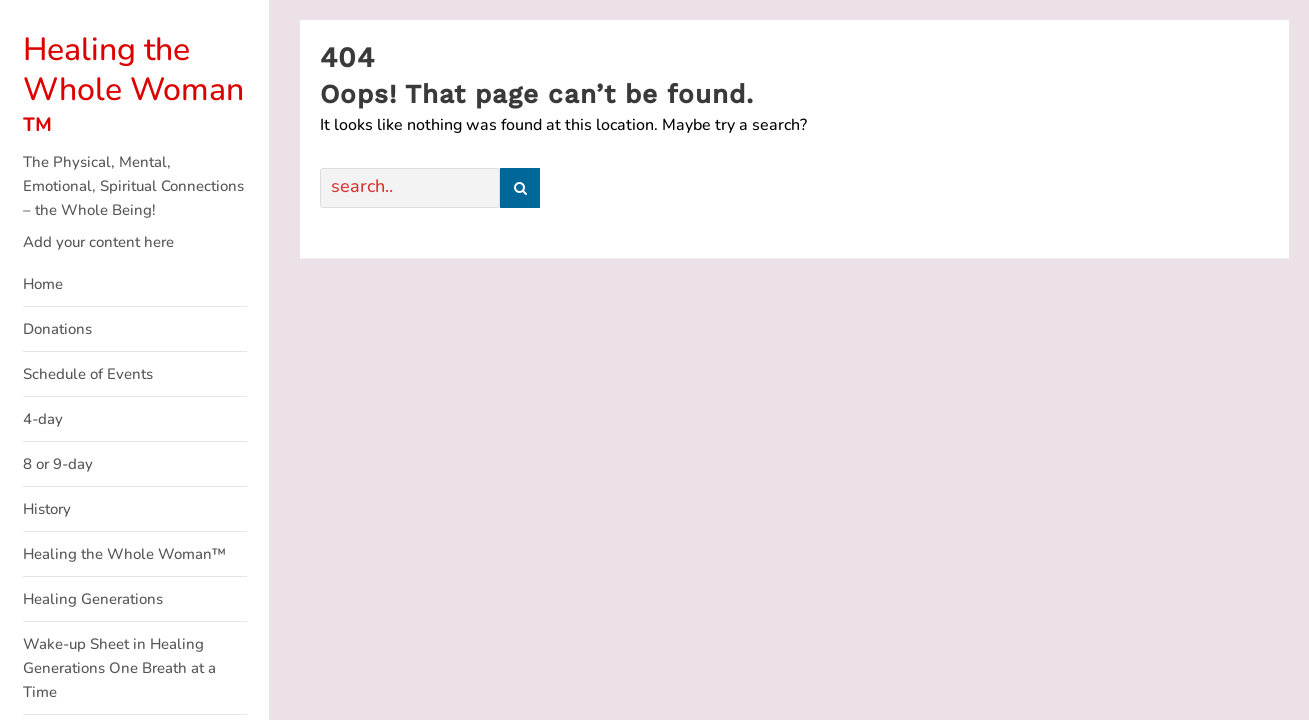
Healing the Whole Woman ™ (133, 89)
